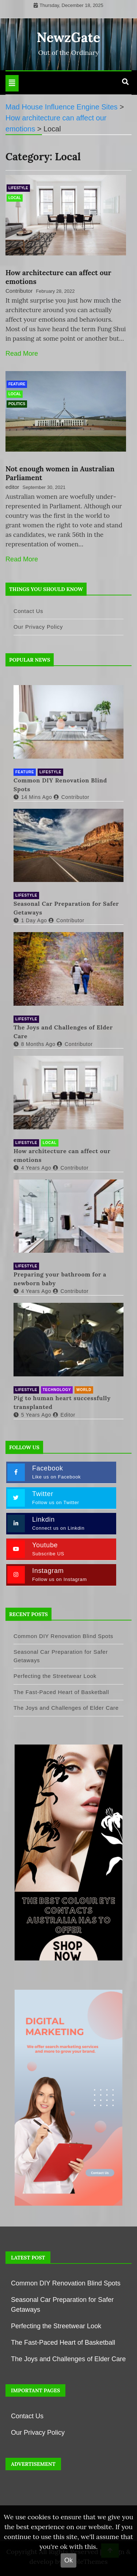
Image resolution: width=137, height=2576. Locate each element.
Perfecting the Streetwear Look (55, 1676)
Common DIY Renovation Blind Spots (60, 785)
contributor (72, 797)
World (83, 1390)
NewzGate (68, 37)
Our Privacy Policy (38, 627)
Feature (16, 384)
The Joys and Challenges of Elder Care (63, 1032)
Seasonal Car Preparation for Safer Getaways (66, 908)
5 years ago (32, 1415)
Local (14, 198)
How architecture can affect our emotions (62, 1155)
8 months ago (35, 1044)
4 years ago (32, 1168)
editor (12, 487)
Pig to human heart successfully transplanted (62, 1402)
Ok (68, 2560)
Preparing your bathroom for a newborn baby (60, 1279)
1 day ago (30, 920)
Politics (16, 404)
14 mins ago (33, 797)
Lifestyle (18, 188)
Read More (21, 353)
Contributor (19, 291)
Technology (57, 1390)
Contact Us (28, 611)
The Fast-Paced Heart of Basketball (61, 1692)
